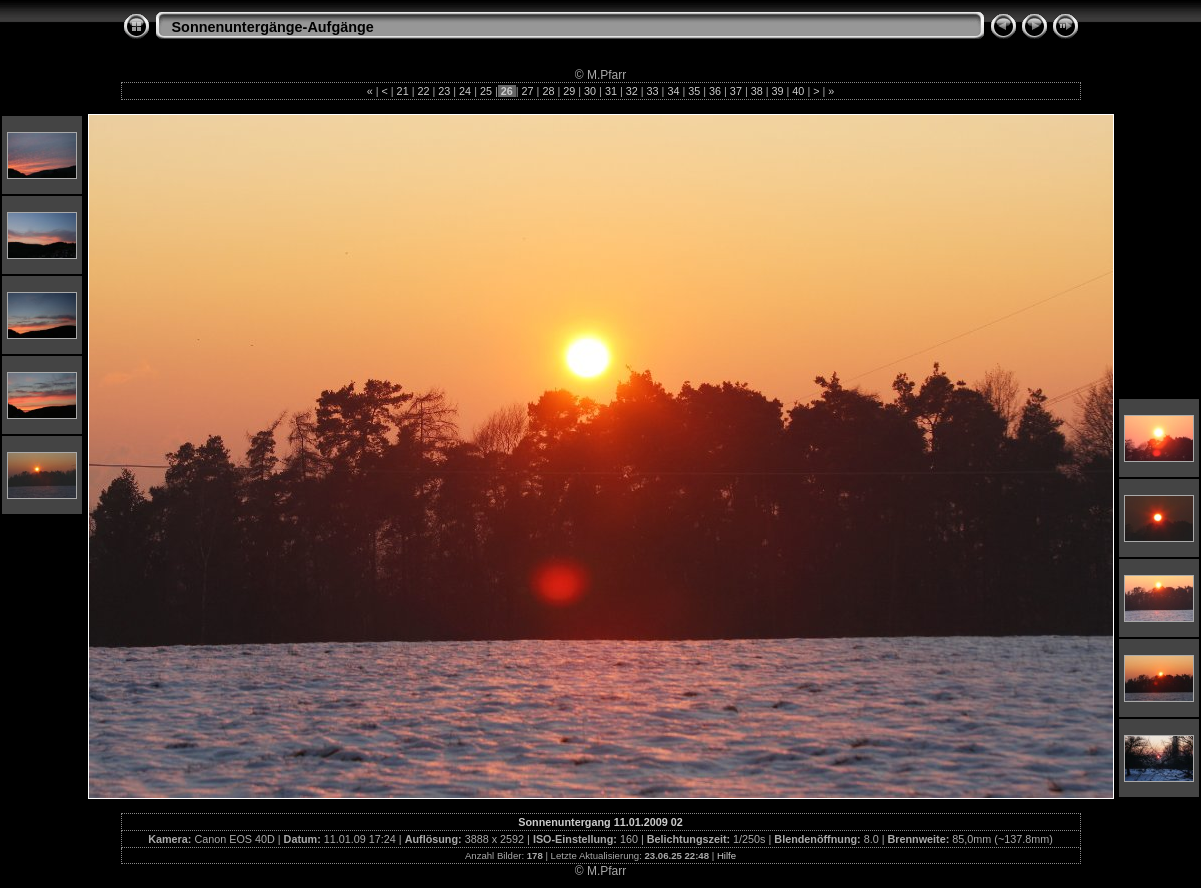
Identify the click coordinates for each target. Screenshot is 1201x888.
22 (423, 91)
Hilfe (726, 855)
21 (403, 91)
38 (757, 91)
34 (673, 91)
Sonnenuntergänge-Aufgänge (273, 27)
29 (569, 91)
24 (465, 91)
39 (778, 91)
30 (590, 91)
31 (611, 91)
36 (715, 91)
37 (736, 91)
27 (528, 91)
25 (486, 91)
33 (653, 91)
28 (548, 91)
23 (444, 91)
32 (632, 91)
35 (694, 91)
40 (798, 91)
